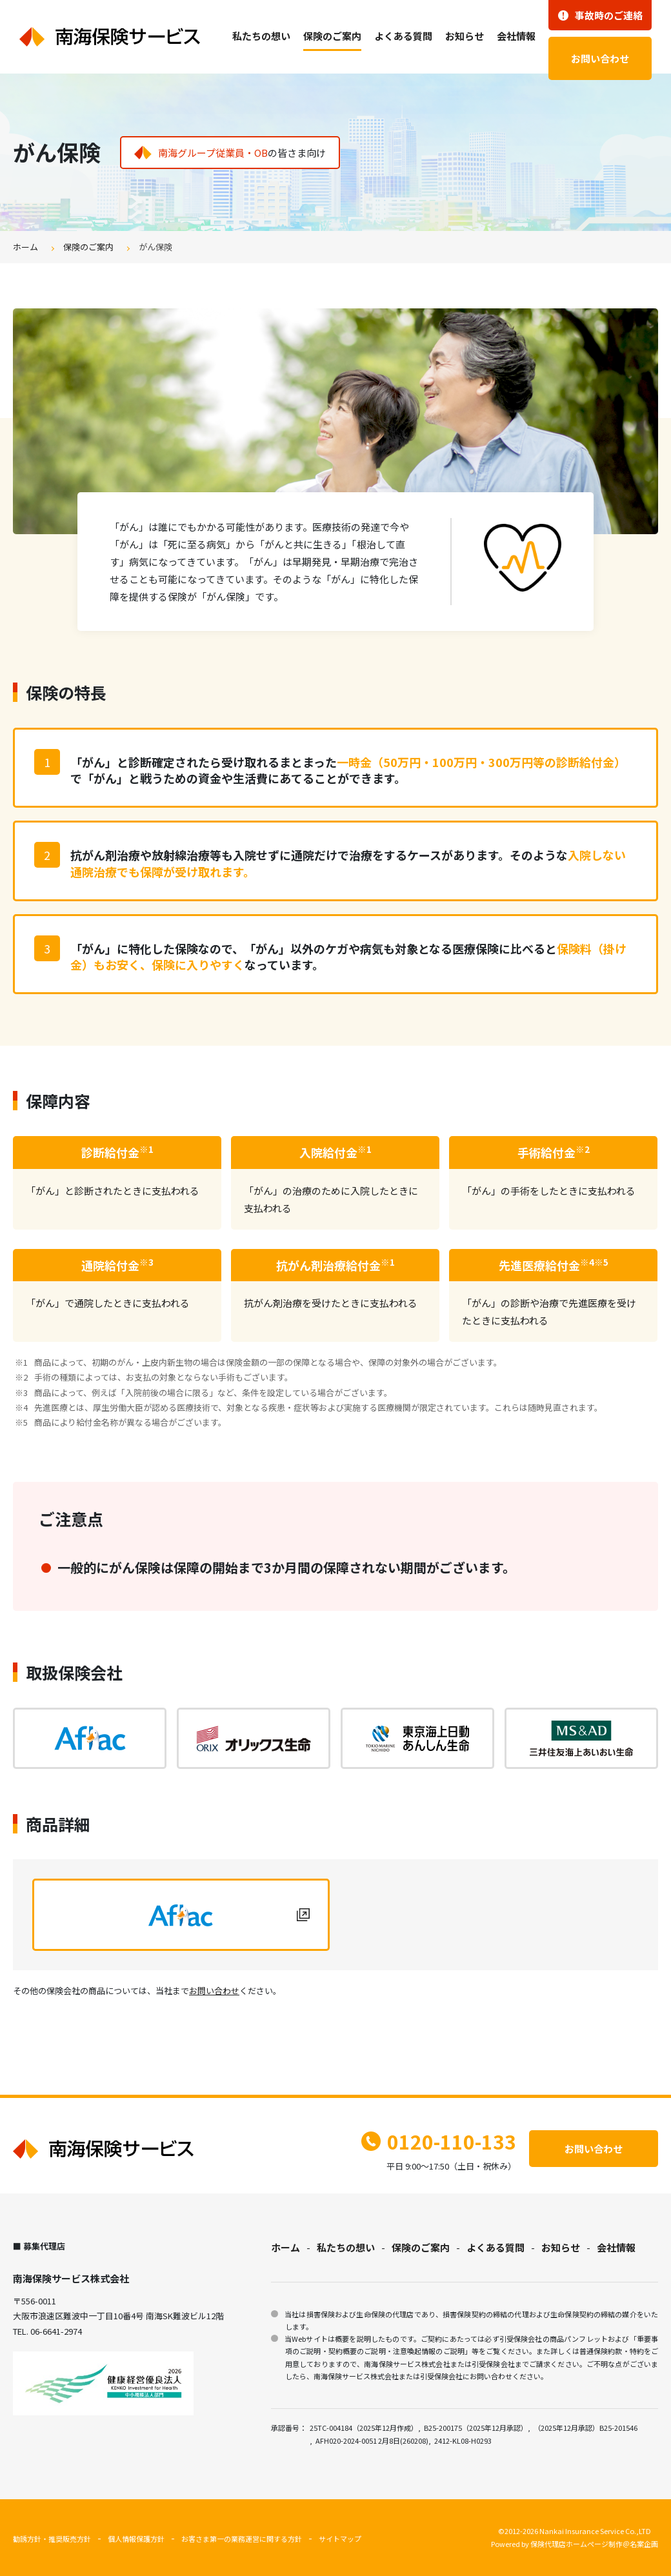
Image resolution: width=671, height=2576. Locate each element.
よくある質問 (403, 36)
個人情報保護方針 (136, 2538)
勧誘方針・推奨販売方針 (52, 2538)
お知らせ (464, 36)
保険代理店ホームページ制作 (576, 2544)
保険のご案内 (332, 36)
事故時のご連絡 (600, 15)
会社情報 (516, 36)
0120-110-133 (438, 2141)
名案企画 (644, 2544)
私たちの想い (261, 36)
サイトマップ (340, 2538)
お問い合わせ (600, 58)
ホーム (25, 247)
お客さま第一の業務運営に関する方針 (241, 2538)
